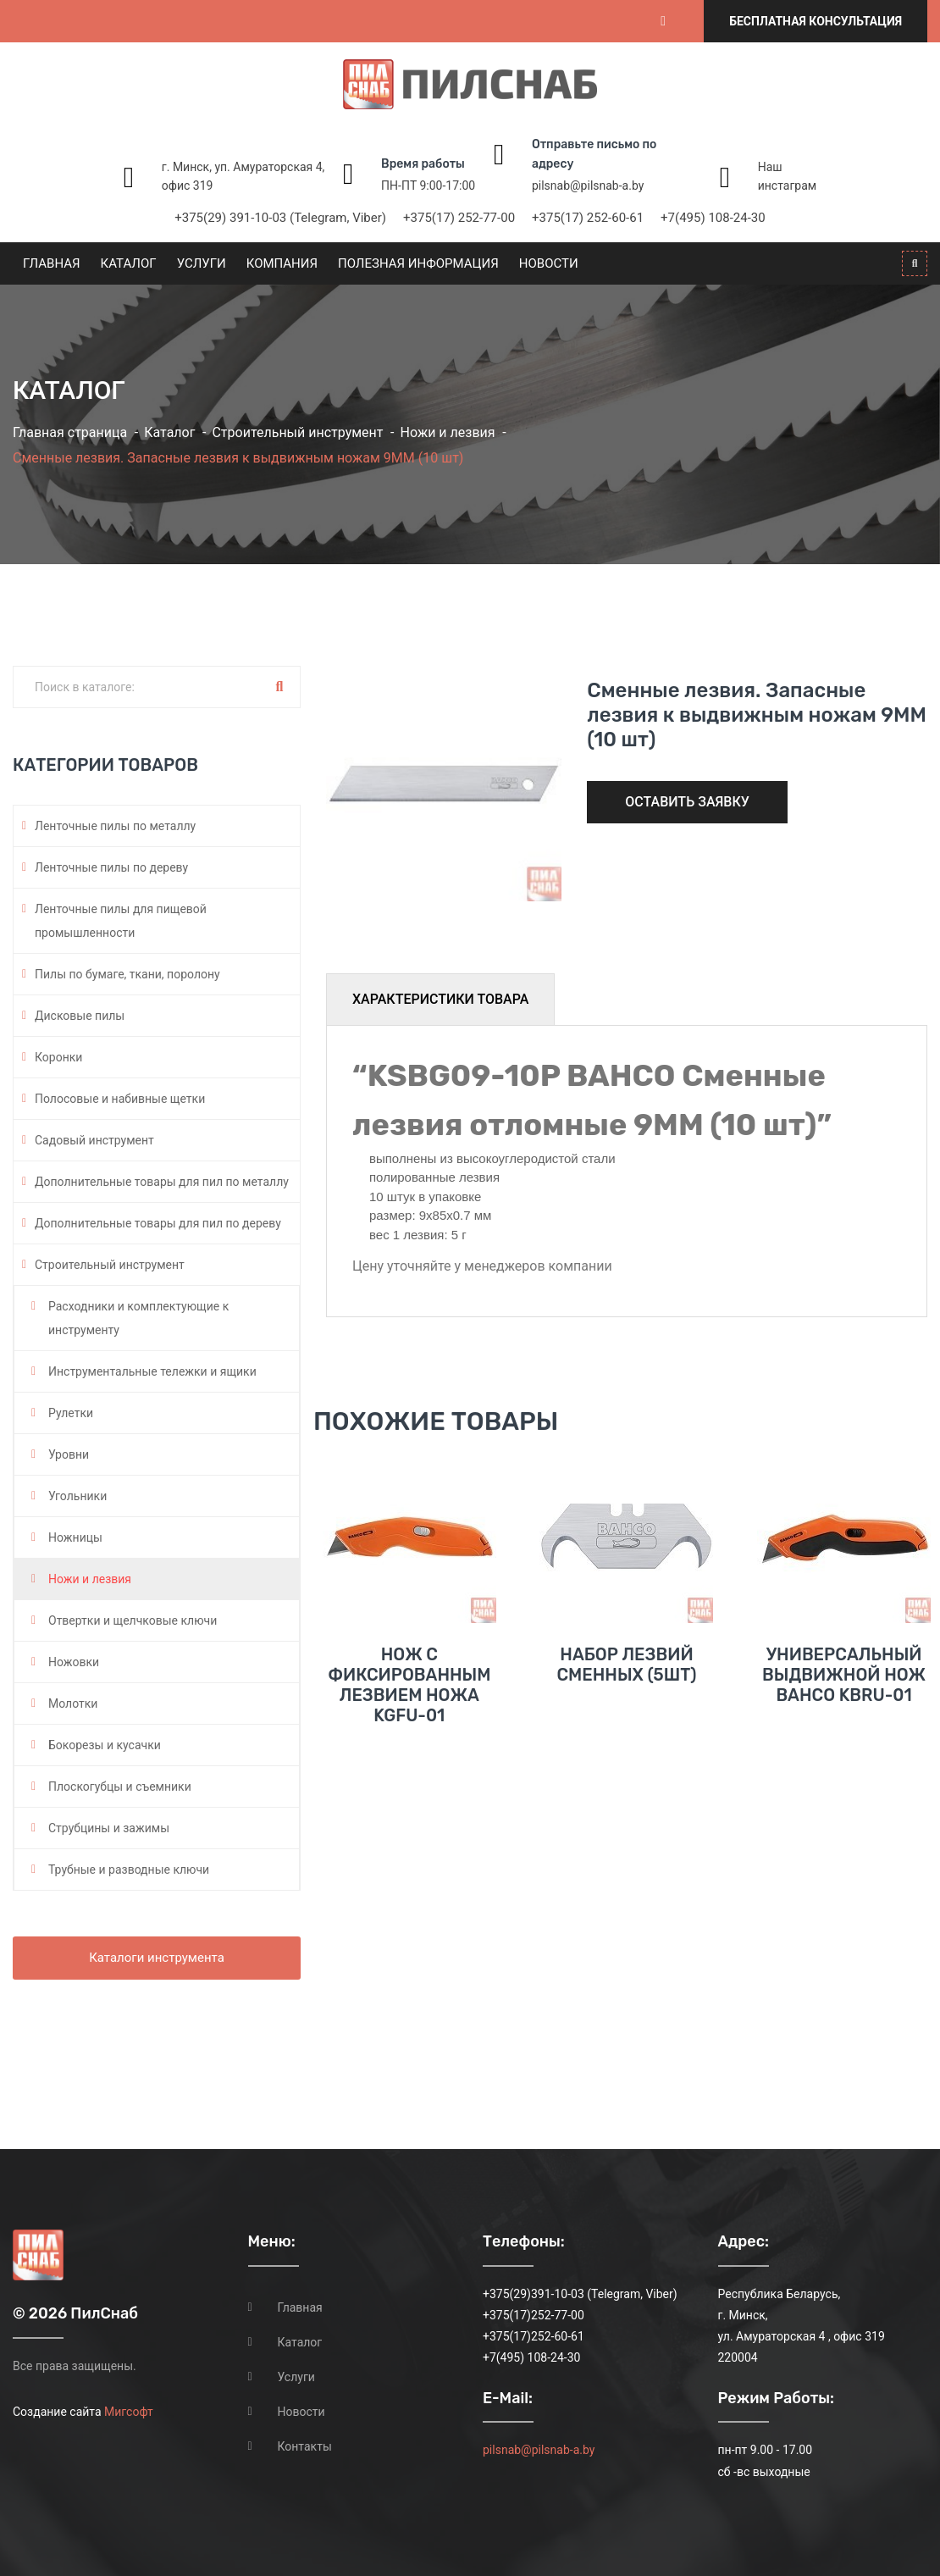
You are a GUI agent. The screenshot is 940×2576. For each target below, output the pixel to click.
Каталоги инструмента (156, 1957)
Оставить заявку (687, 802)
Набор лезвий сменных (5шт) (626, 1664)
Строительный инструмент (297, 432)
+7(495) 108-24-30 (713, 217)
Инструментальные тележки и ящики (152, 1371)
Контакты (305, 2446)
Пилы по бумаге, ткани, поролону (127, 974)
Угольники (77, 1496)
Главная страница (70, 432)
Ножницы (75, 1537)
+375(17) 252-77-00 (459, 217)
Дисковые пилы (79, 1015)
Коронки (58, 1057)
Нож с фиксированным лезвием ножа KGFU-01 (409, 1685)
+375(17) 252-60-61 (588, 217)
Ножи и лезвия (448, 432)
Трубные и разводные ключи (128, 1869)
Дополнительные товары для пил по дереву (158, 1223)
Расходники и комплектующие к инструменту (138, 1318)
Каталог (129, 263)
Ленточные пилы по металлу (115, 826)
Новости (548, 263)
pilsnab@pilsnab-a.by (588, 185)
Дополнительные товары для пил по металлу (162, 1181)
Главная (51, 263)
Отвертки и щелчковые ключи (132, 1620)
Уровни (68, 1454)
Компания (282, 263)
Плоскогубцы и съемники (119, 1786)
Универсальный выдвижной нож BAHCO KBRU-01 (844, 1674)
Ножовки (73, 1662)
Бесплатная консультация (815, 21)
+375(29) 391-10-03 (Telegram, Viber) (280, 217)
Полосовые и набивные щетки (120, 1098)
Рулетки (70, 1413)
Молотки (72, 1703)
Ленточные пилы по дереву (111, 867)
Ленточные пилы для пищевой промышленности (121, 920)
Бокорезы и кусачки (104, 1745)
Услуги (201, 263)
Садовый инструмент (94, 1140)
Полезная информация (418, 263)
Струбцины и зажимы (108, 1828)
